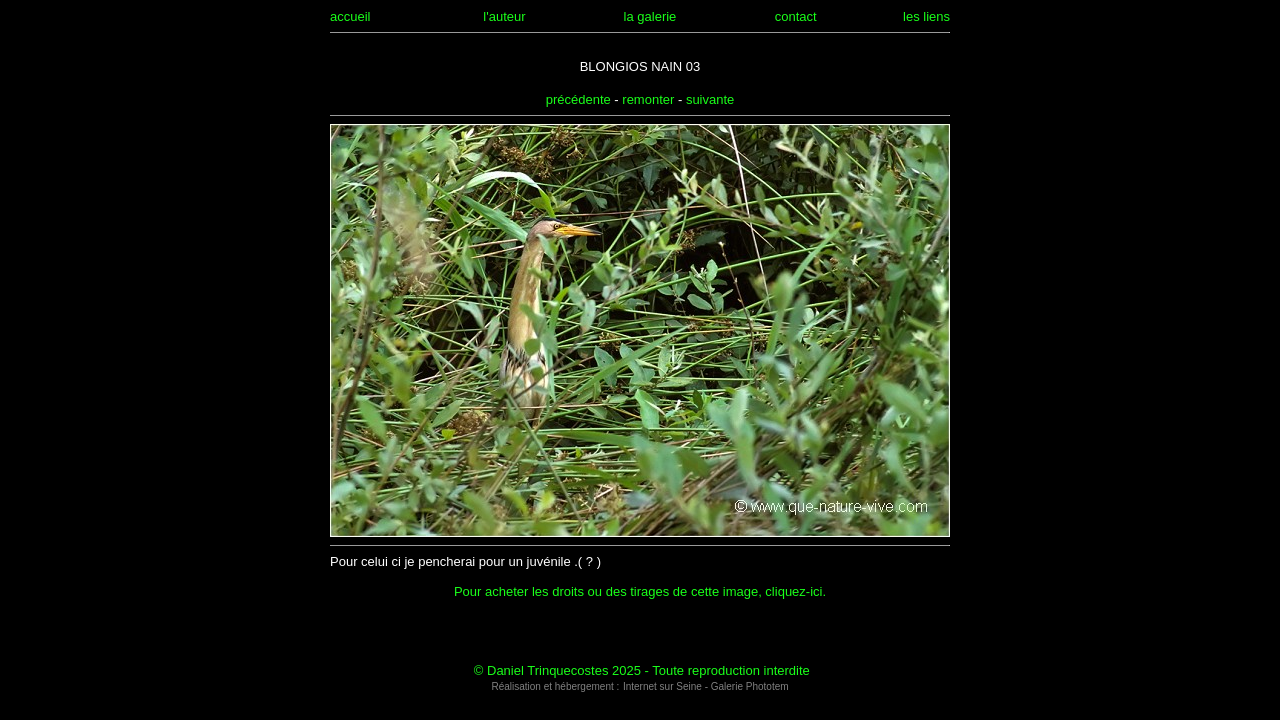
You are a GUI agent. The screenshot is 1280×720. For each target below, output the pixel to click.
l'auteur (504, 16)
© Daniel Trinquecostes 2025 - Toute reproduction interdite (642, 670)
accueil (350, 16)
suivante (710, 99)
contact (796, 16)
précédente (578, 99)
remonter (648, 99)
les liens (926, 16)
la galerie (650, 16)
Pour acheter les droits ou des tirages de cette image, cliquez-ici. (640, 591)
